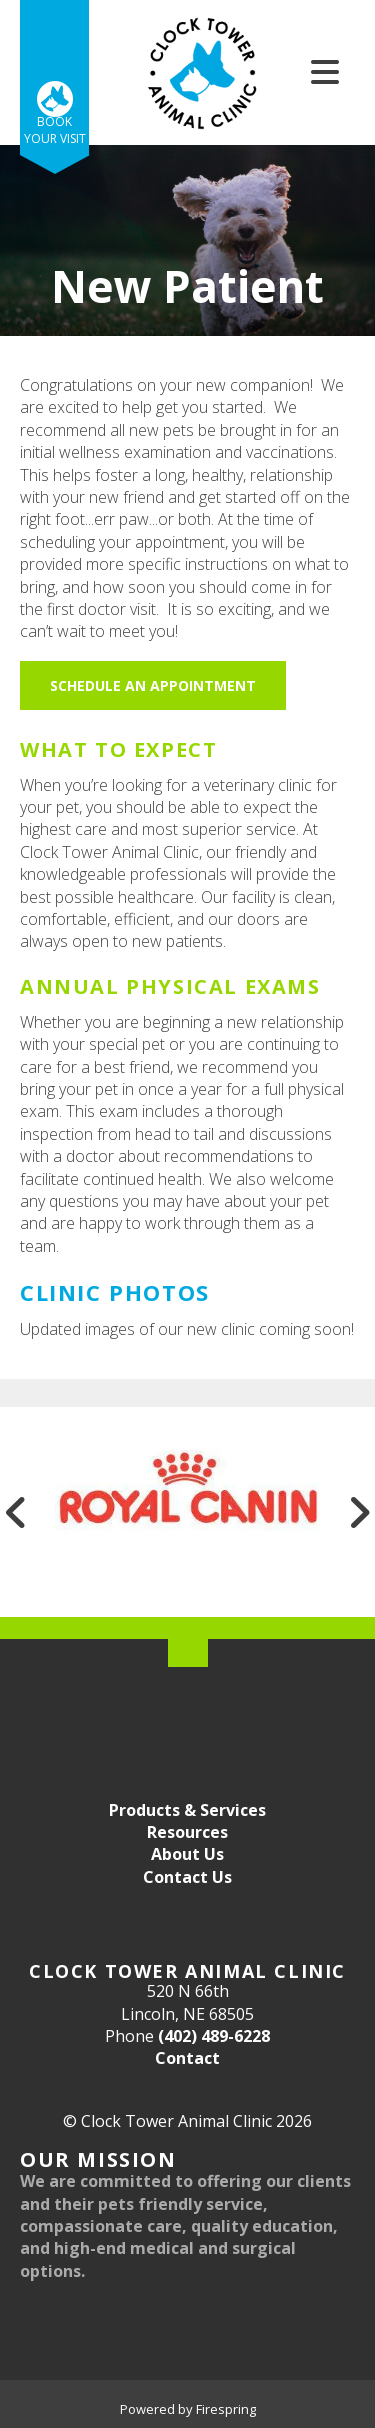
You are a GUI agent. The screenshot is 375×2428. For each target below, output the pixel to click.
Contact (187, 2058)
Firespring (226, 2409)
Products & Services (187, 1810)
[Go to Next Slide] (359, 1512)
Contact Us (187, 1877)
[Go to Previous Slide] (16, 1512)
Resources (187, 1832)
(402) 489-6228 (214, 2036)
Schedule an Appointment (153, 685)
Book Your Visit (55, 130)
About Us (187, 1854)
